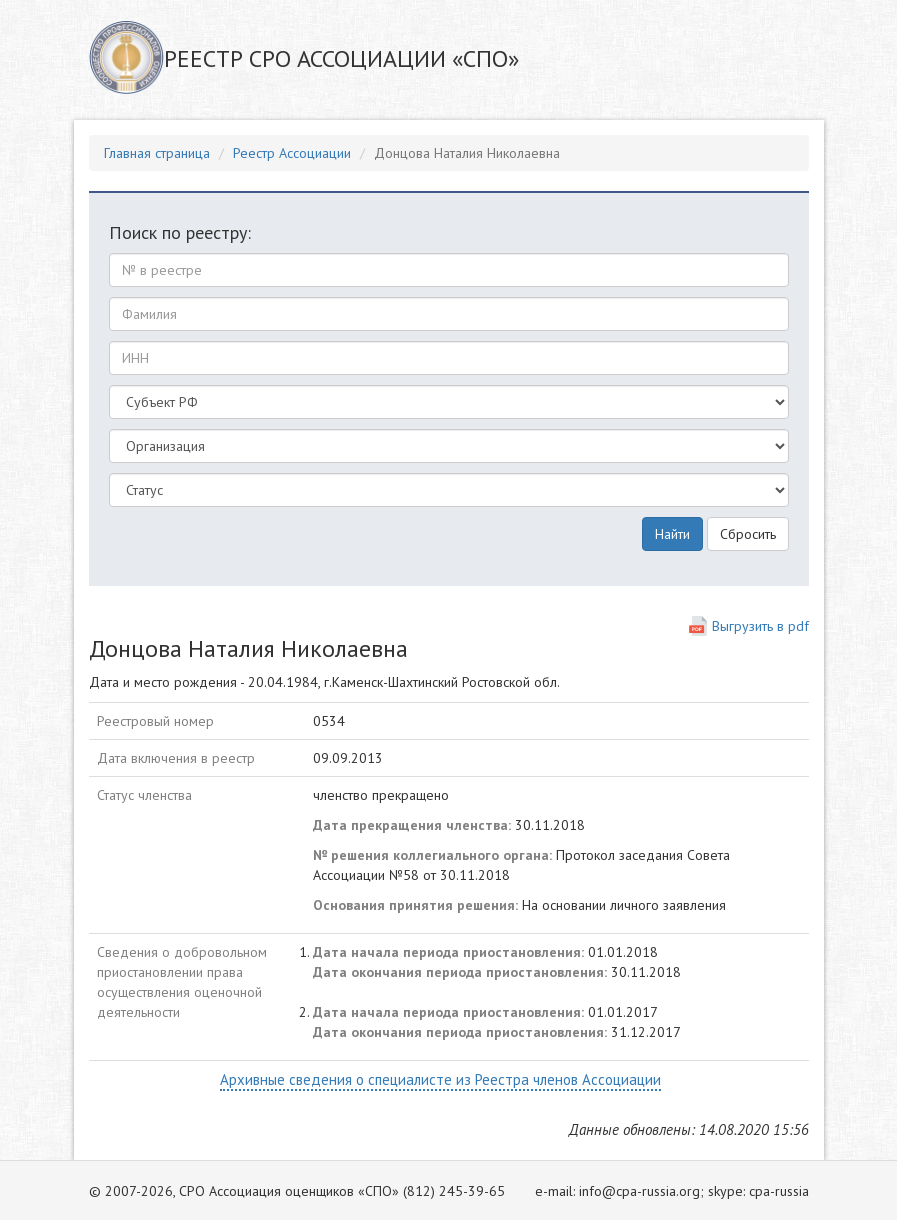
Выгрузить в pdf (760, 626)
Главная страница (157, 153)
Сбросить (748, 534)
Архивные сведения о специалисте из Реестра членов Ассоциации (440, 1079)
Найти (672, 534)
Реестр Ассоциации (292, 153)
